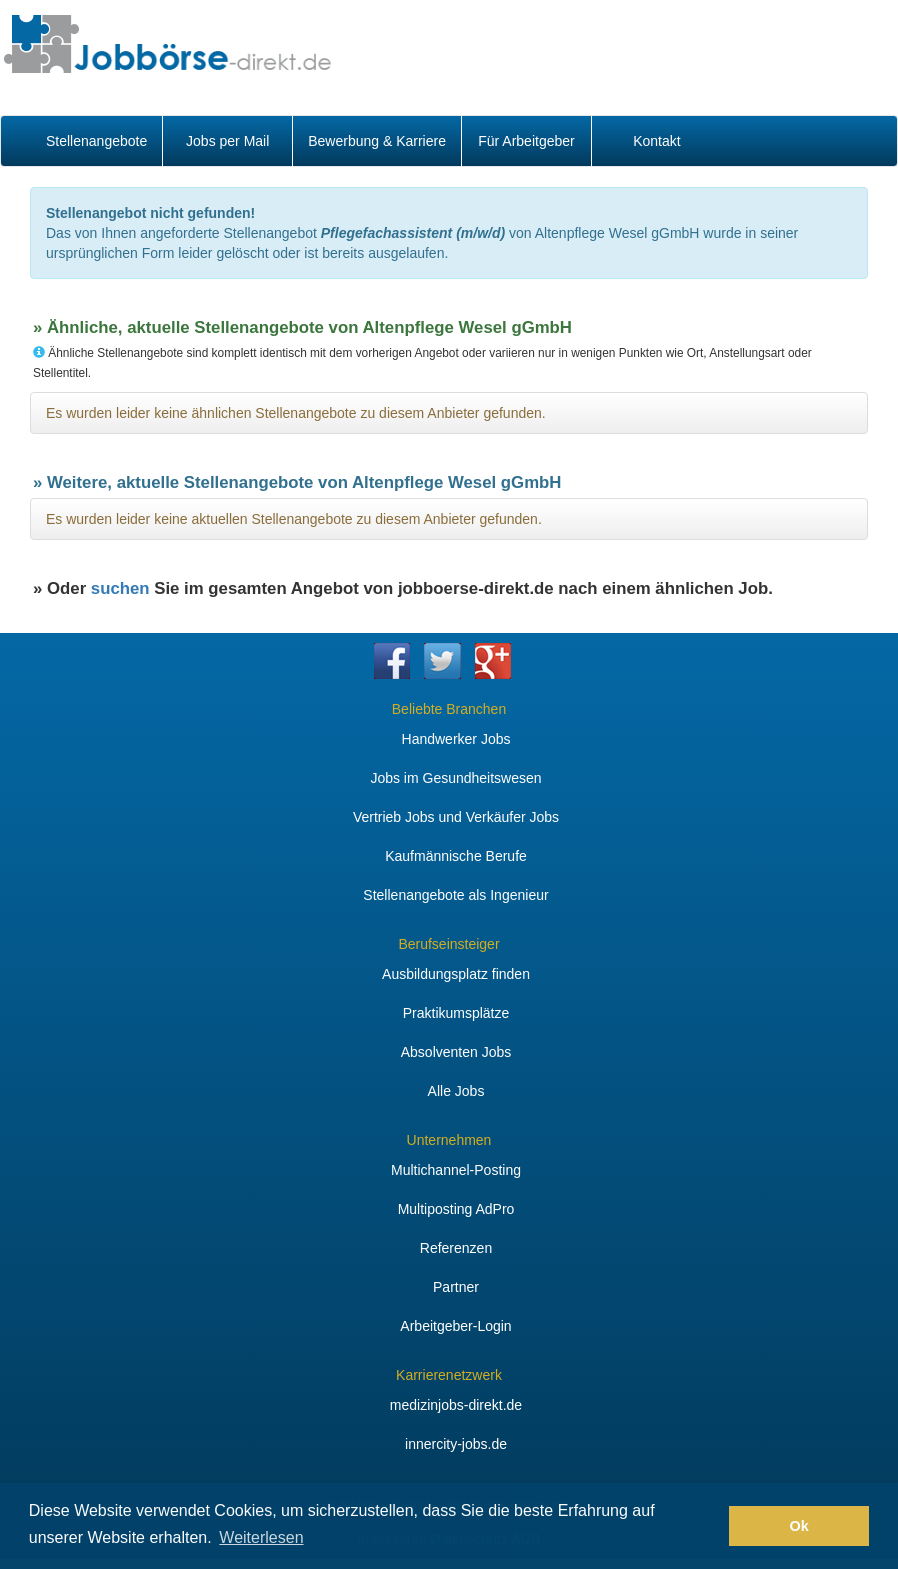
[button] (708, 1526)
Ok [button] (799, 1526)
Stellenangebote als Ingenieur (455, 895)
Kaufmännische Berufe (456, 856)
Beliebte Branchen (449, 709)
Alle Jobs (456, 1091)
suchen (120, 588)
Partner (456, 1287)
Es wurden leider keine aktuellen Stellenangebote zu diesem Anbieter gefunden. (294, 519)
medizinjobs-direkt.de (456, 1405)
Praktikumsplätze (456, 1013)
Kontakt (656, 141)
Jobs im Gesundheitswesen (455, 778)
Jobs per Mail (227, 141)
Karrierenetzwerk (449, 1375)
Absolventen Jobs (456, 1052)
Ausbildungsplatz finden (456, 974)
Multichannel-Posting (456, 1170)
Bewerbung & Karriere (377, 141)
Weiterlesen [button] (261, 1537)
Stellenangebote (96, 141)
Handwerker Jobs (456, 739)
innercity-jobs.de (456, 1444)
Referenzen (456, 1248)
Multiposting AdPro (456, 1209)
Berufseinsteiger (448, 944)
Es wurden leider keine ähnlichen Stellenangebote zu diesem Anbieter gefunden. (296, 413)
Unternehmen (449, 1140)
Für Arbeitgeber (526, 141)
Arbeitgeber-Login (455, 1326)
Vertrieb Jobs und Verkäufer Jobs (456, 817)
